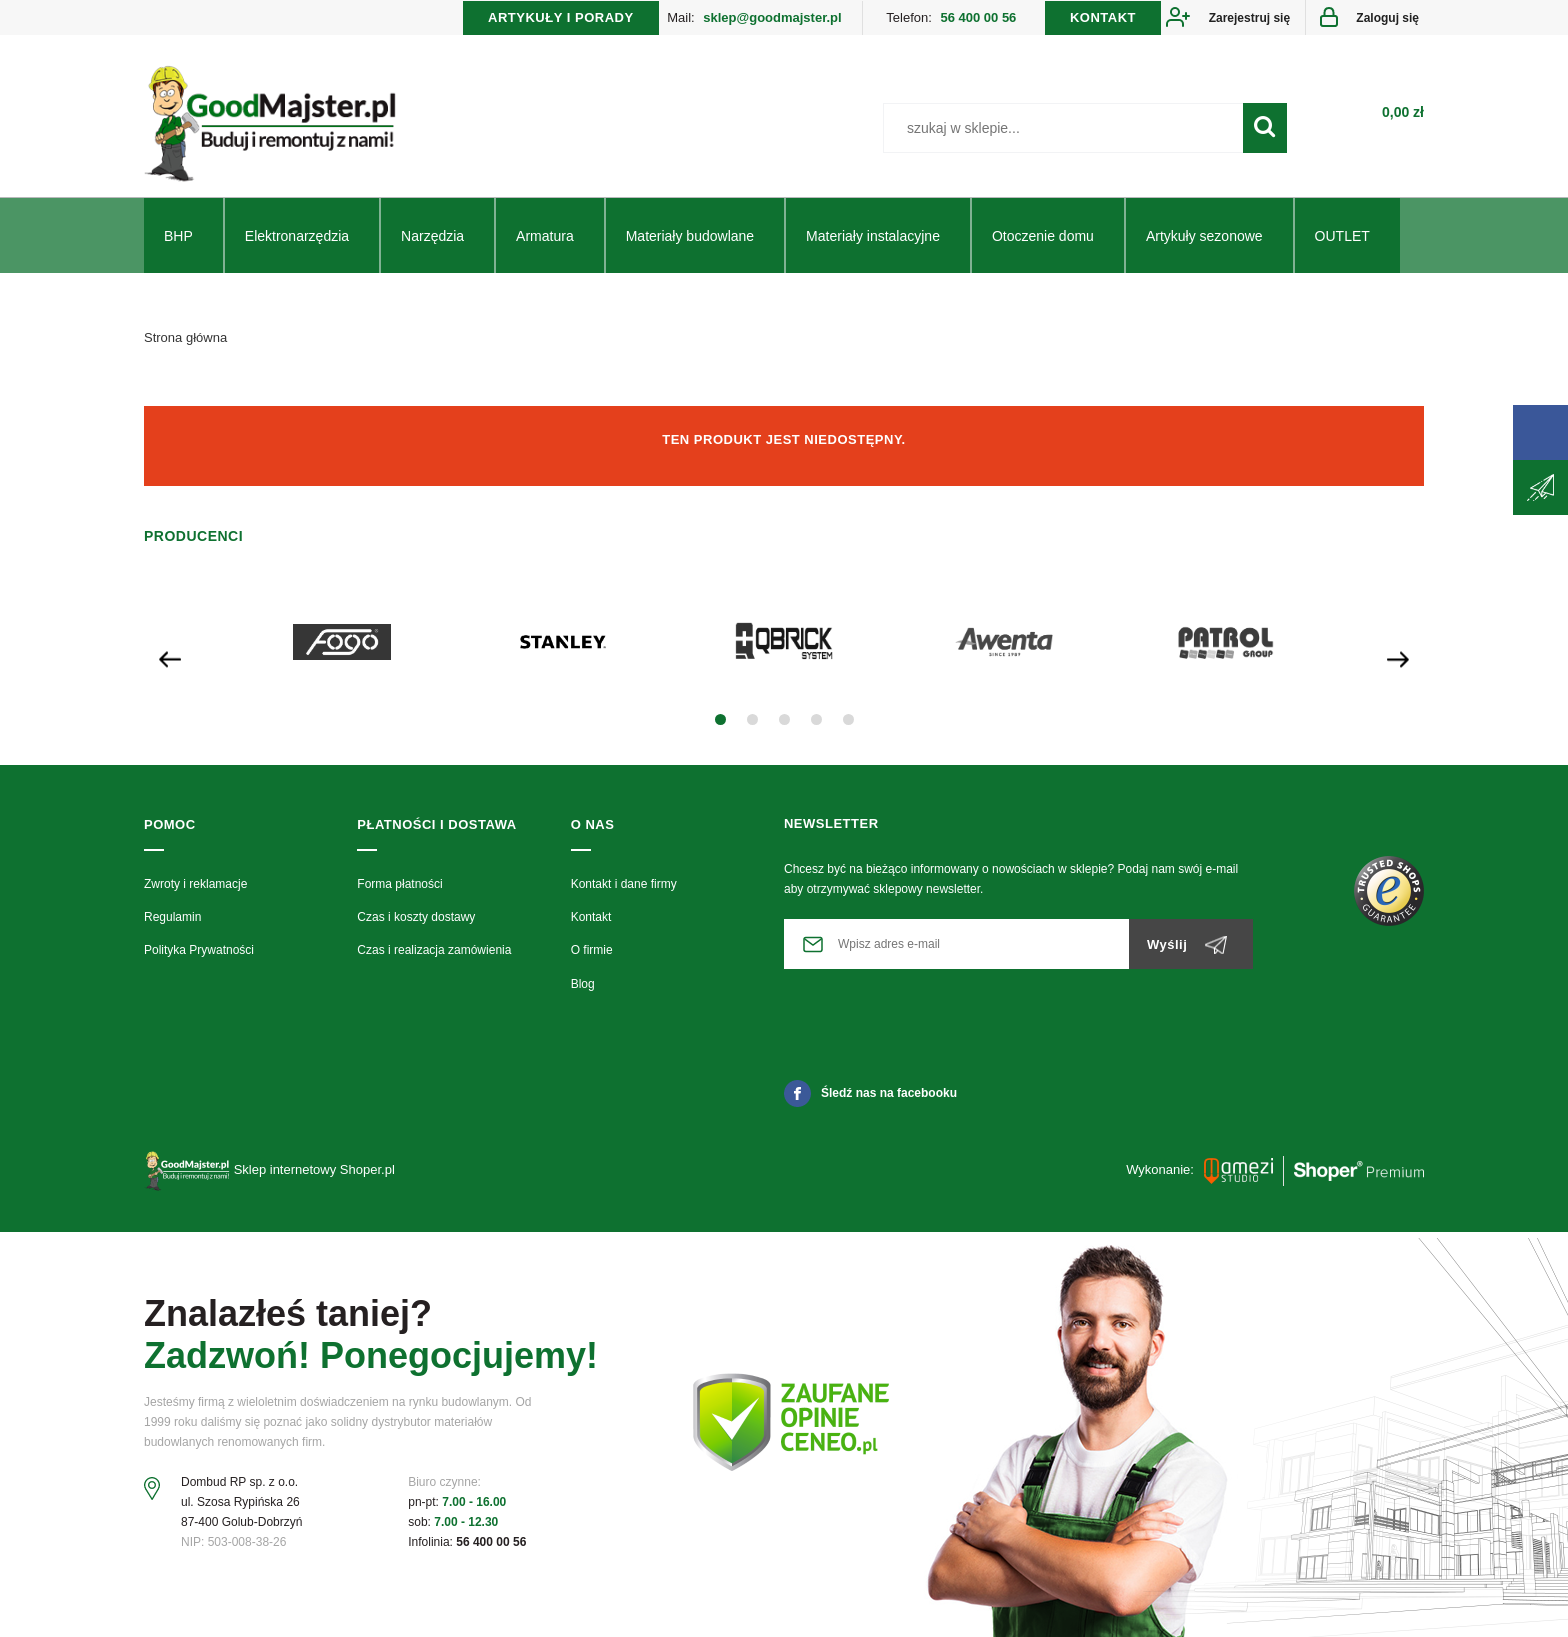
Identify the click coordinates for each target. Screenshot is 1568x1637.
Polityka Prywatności (199, 956)
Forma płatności (399, 889)
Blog (583, 989)
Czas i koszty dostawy (416, 922)
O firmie (592, 956)
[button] (720, 725)
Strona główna (185, 342)
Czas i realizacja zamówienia (434, 956)
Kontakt (591, 922)
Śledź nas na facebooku (870, 1098)
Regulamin (172, 922)
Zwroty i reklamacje (195, 889)
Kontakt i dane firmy (624, 889)
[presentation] (170, 662)
